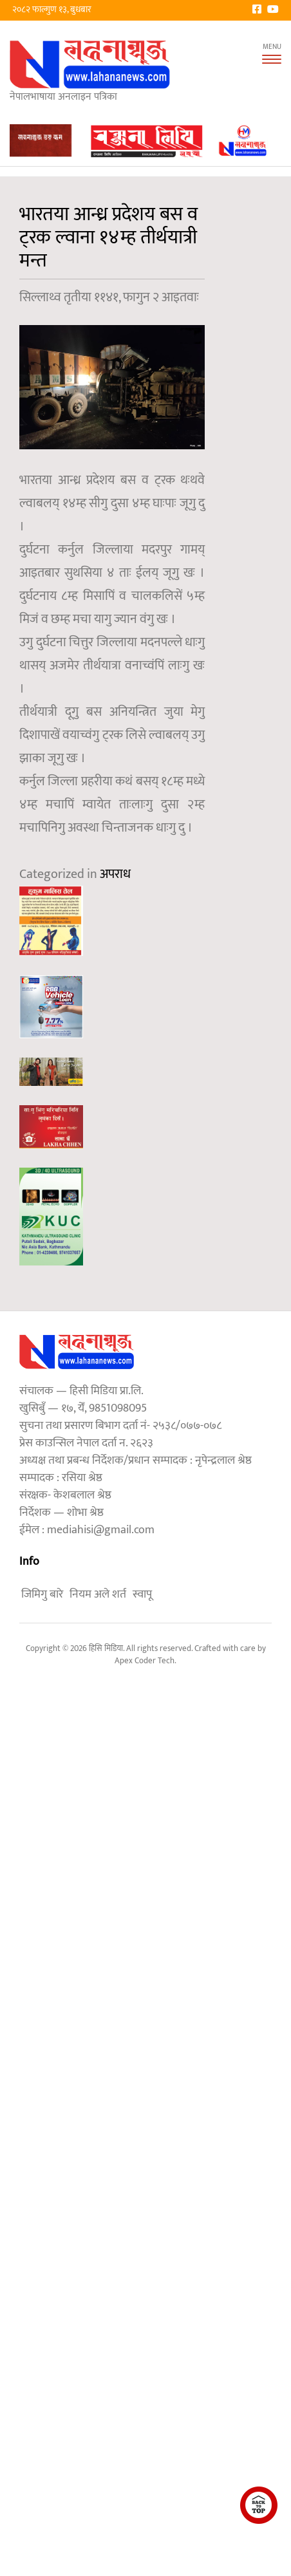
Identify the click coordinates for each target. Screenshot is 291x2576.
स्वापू (142, 1594)
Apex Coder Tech (144, 1661)
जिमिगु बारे (42, 1594)
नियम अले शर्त (98, 1594)
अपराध (115, 874)
